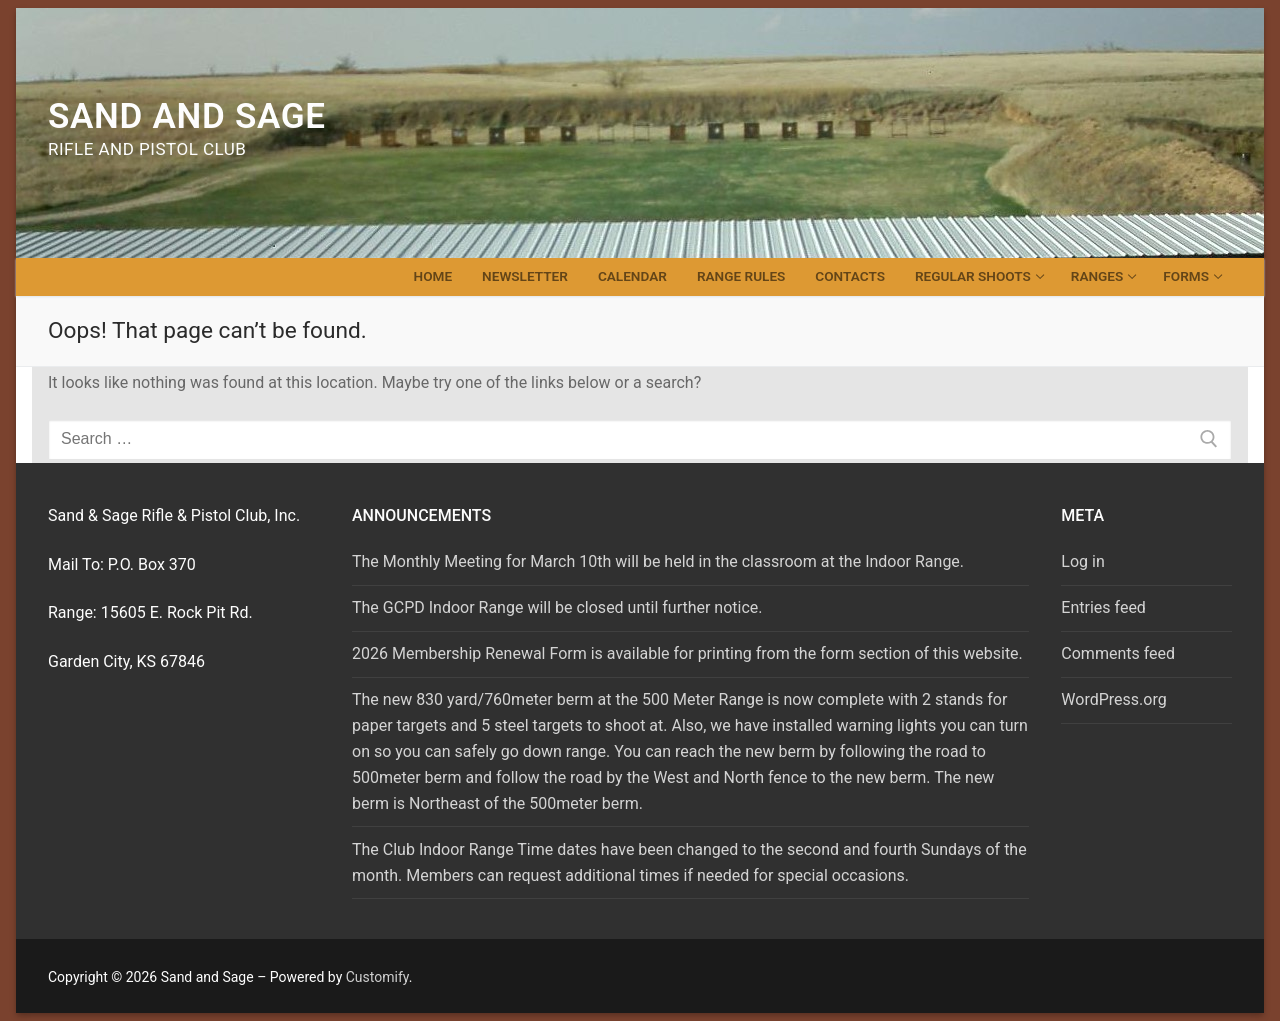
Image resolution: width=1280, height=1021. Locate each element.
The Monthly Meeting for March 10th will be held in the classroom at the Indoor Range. (658, 561)
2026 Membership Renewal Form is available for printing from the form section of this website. (687, 653)
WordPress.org (1113, 699)
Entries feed (1103, 607)
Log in (1082, 561)
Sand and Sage (187, 116)
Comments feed (1118, 653)
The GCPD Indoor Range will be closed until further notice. (557, 607)
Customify (377, 977)
